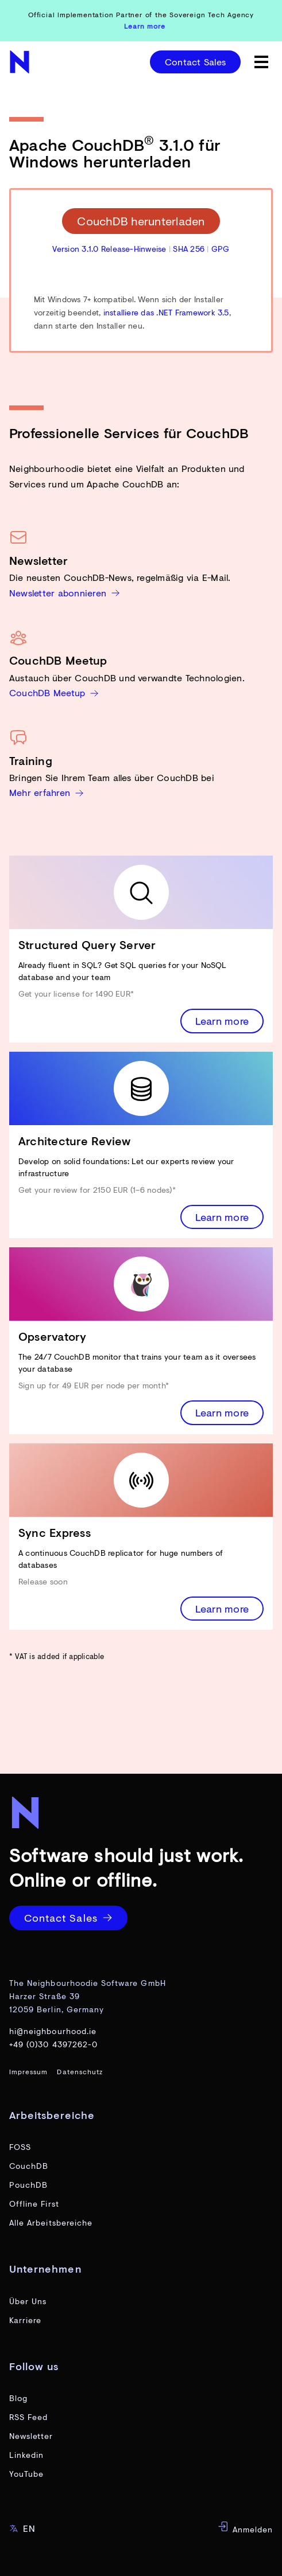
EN (22, 2528)
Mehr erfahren (46, 792)
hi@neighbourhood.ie (52, 2031)
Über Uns (28, 2301)
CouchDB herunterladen (140, 221)
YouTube (26, 2474)
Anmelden (245, 2527)
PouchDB (28, 2185)
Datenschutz (80, 2072)
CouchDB (28, 2166)
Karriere (25, 2320)
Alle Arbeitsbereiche (50, 2222)
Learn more (222, 1020)
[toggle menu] (261, 61)
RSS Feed (28, 2417)
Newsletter (31, 2436)
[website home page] (20, 61)
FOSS (20, 2147)
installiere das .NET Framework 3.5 (166, 312)
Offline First (34, 2204)
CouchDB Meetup (54, 692)
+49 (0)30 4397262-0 (53, 2044)
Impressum (28, 2072)
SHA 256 (188, 249)
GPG (220, 249)
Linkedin (26, 2455)
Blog (18, 2398)
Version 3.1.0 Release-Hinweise (109, 249)
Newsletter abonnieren (64, 592)
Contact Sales (195, 61)
